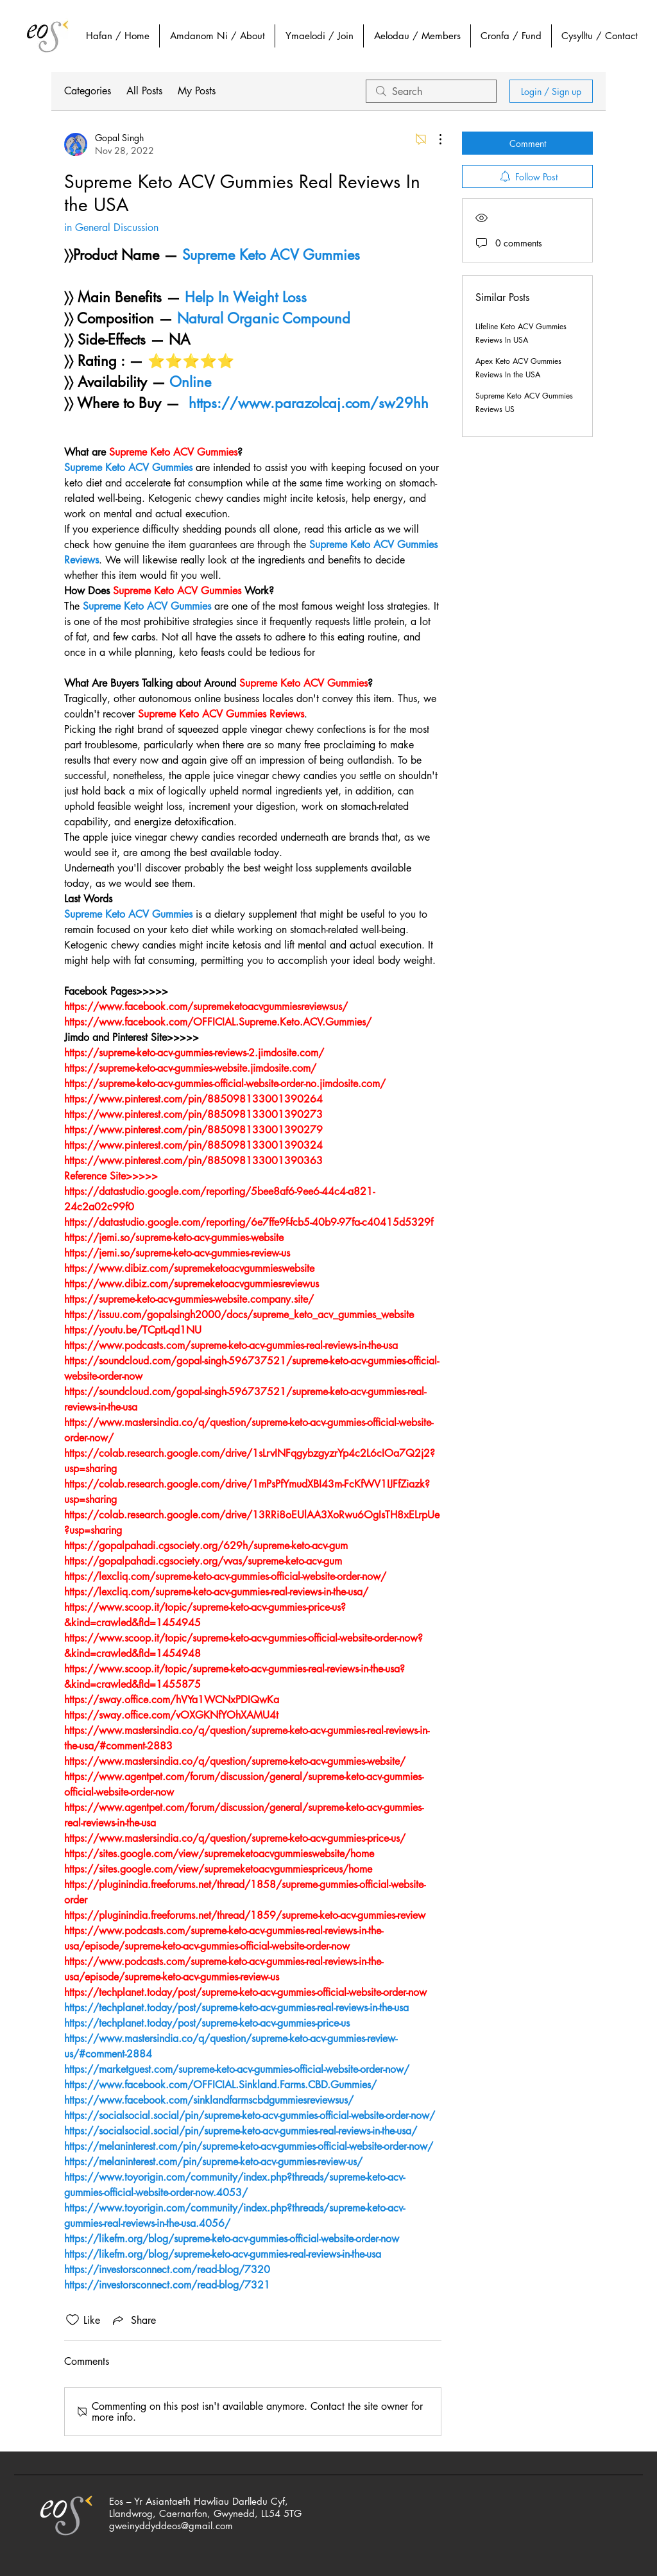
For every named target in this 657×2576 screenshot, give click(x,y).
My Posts (197, 91)
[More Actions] (433, 139)
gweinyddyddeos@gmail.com (171, 2526)
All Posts (144, 91)
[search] (431, 91)
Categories (87, 91)
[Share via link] (133, 2320)
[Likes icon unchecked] (72, 2320)
